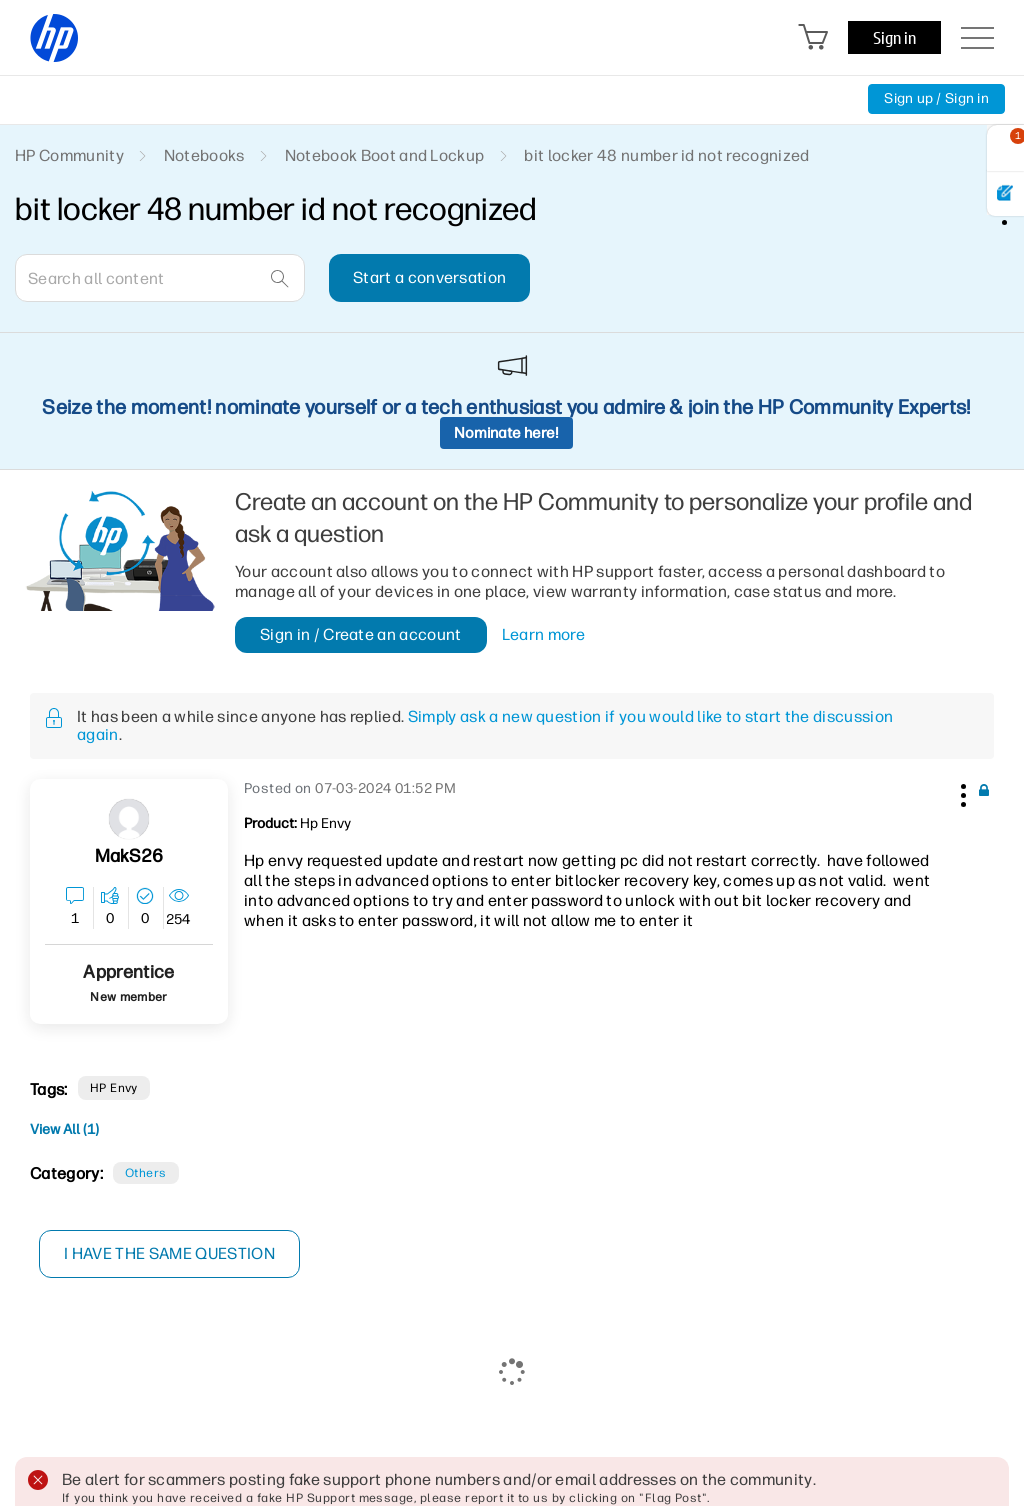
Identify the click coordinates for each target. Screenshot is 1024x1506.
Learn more (543, 635)
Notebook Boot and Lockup (385, 155)
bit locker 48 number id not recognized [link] (666, 155)
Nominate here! (506, 433)
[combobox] (160, 278)
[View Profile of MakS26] (129, 856)
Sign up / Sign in (936, 98)
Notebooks (204, 155)
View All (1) (64, 1129)
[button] (961, 792)
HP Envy (114, 1088)
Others (146, 1173)
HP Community (69, 155)
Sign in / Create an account (361, 634)
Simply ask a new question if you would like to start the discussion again (485, 725)
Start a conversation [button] (429, 277)
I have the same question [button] (169, 1253)
